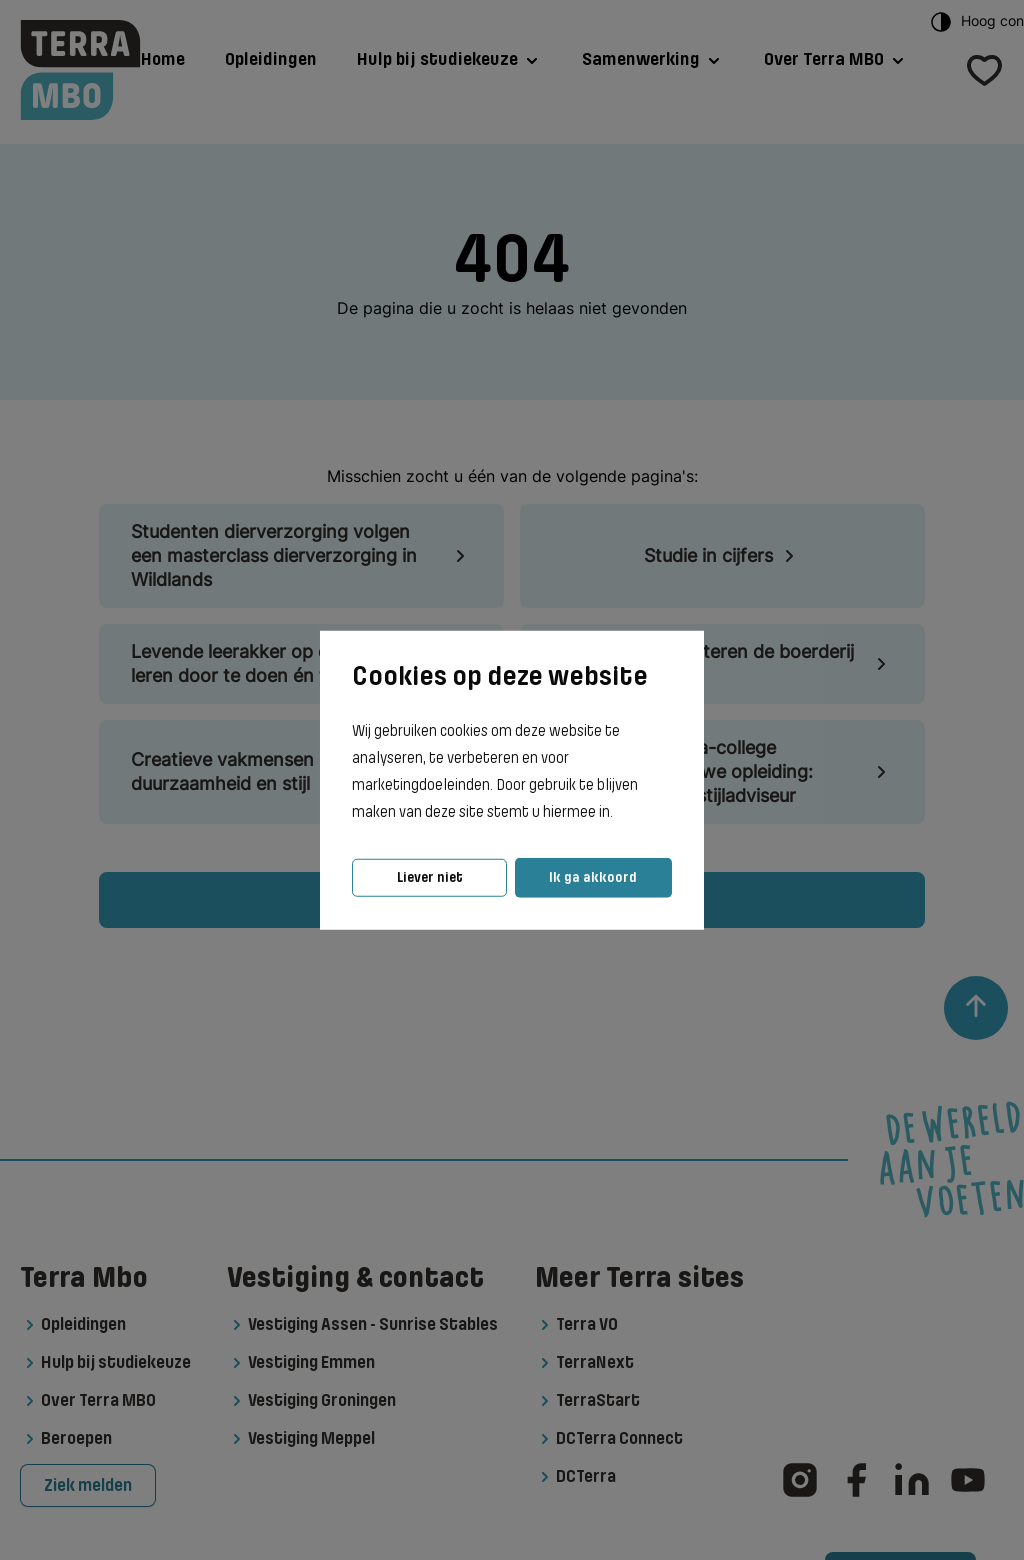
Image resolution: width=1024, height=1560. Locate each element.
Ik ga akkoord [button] (593, 877)
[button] (619, 813)
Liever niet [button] (430, 877)
